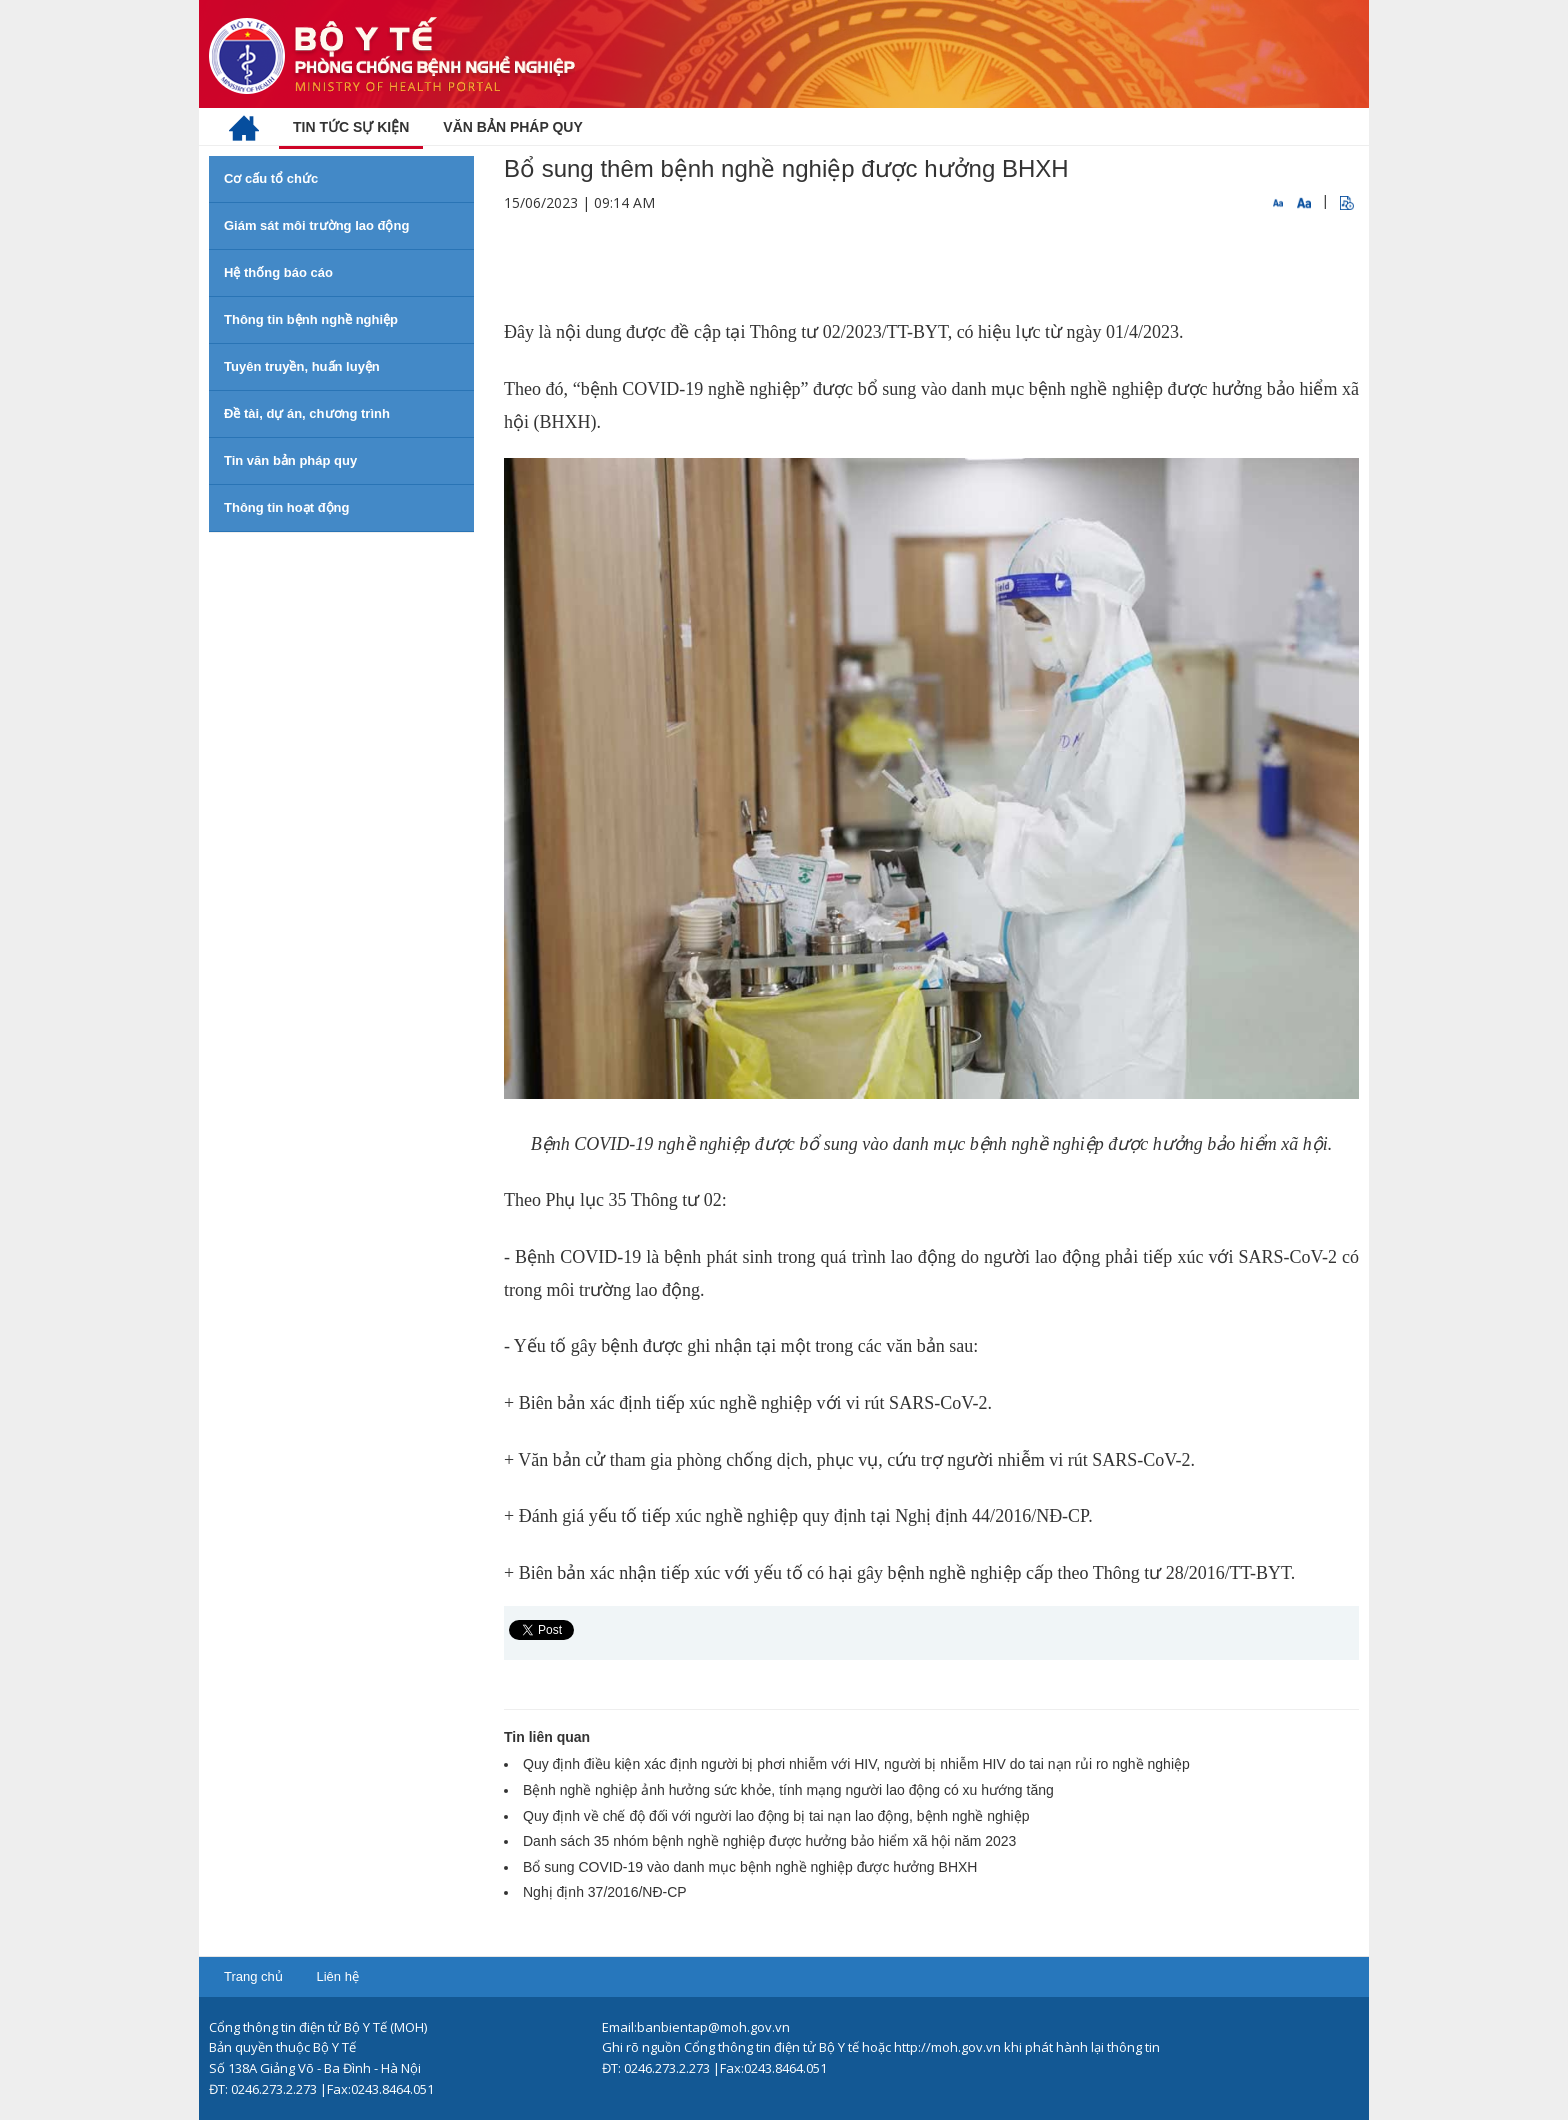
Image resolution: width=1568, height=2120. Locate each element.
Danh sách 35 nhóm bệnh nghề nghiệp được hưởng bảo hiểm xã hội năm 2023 (769, 1841)
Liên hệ (337, 1976)
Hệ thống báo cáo (278, 272)
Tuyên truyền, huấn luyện (302, 366)
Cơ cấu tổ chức (271, 178)
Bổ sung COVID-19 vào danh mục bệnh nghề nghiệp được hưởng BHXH (750, 1867)
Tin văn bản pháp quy (290, 460)
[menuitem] (244, 127)
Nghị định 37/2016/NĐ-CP (605, 1892)
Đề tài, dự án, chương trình (307, 413)
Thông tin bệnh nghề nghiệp (311, 319)
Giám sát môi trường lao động (316, 225)
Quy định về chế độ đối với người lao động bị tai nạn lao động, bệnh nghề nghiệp (776, 1816)
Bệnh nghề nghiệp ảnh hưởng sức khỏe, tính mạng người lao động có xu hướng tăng (788, 1790)
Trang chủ (253, 1976)
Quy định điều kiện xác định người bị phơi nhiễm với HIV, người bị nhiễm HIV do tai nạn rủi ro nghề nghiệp (856, 1764)
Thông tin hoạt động (286, 507)
